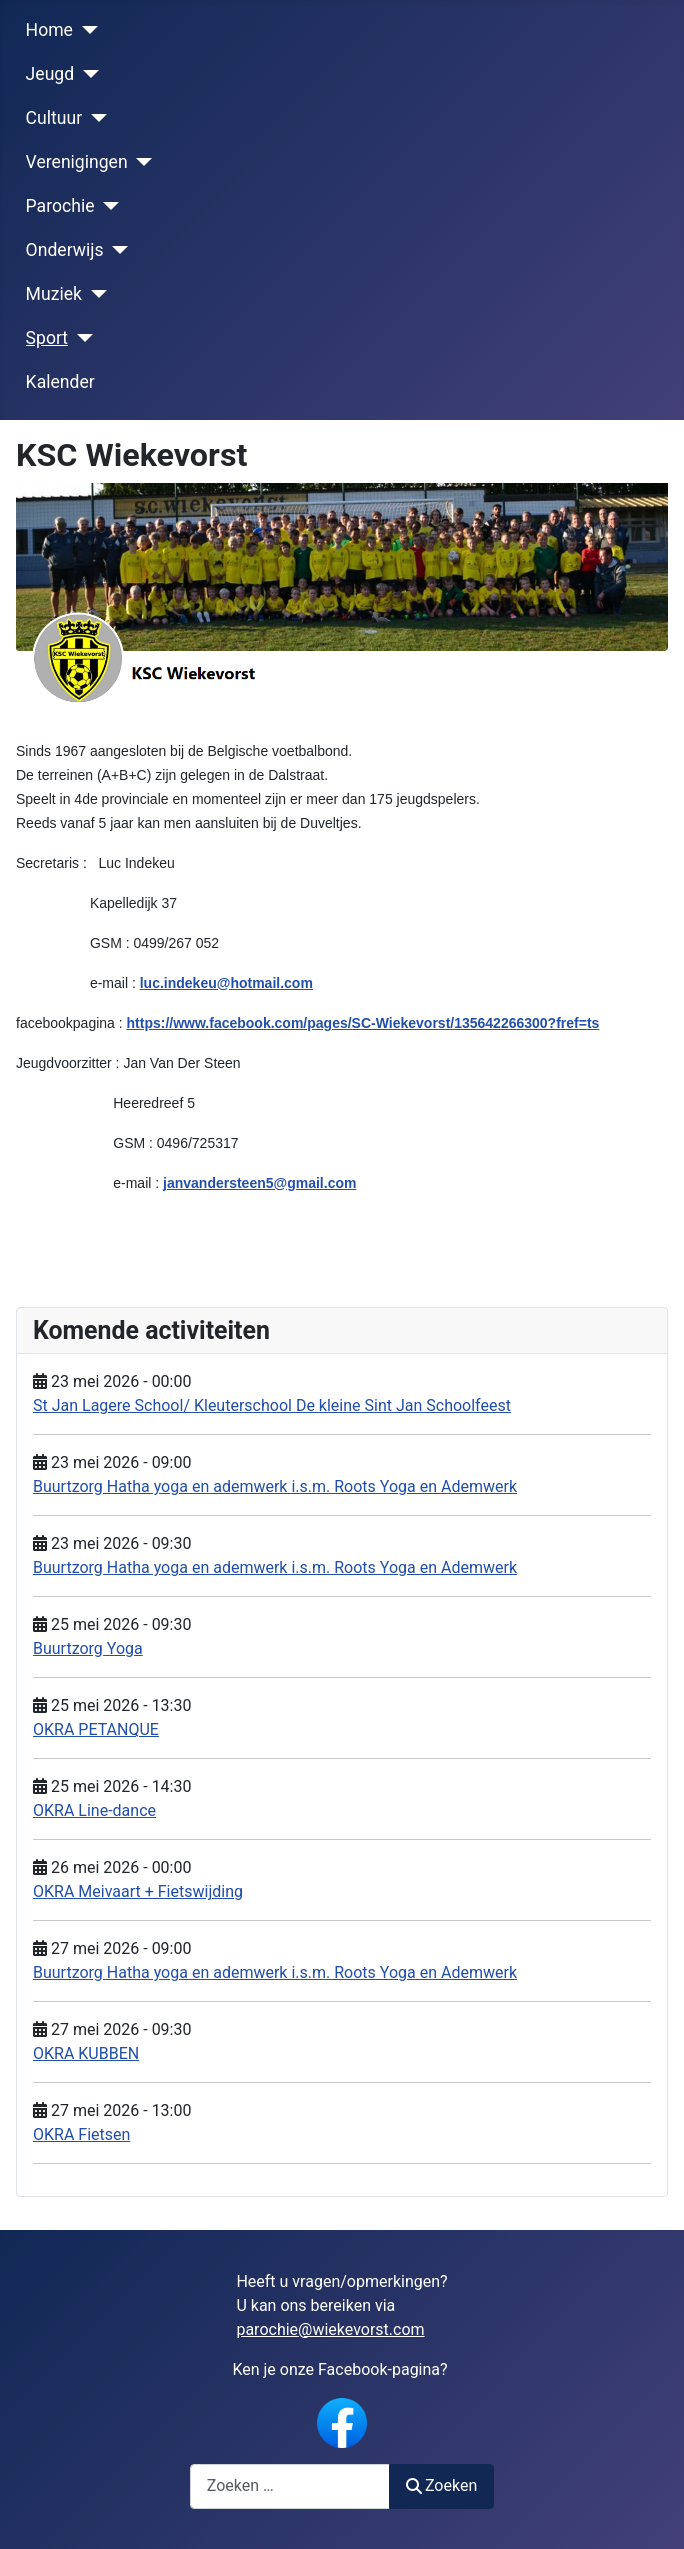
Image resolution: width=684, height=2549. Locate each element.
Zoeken (442, 2485)
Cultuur (54, 118)
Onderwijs (65, 250)
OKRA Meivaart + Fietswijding (138, 1891)
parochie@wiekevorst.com (330, 2329)
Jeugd (50, 74)
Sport (47, 338)
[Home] (85, 30)
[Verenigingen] (140, 162)
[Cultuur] (94, 118)
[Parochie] (107, 206)
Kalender (60, 382)
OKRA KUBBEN (86, 2053)
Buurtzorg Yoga (88, 1648)
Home (49, 30)
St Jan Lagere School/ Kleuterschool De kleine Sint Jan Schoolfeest (272, 1405)
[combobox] (290, 2486)
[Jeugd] (86, 74)
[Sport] (80, 338)
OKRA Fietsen (81, 2134)
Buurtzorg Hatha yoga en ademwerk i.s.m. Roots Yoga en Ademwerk (275, 1486)
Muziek (54, 294)
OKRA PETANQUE (96, 1729)
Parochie (60, 206)
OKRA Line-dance (94, 1810)
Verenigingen (77, 162)
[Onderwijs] (116, 250)
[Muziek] (94, 294)
